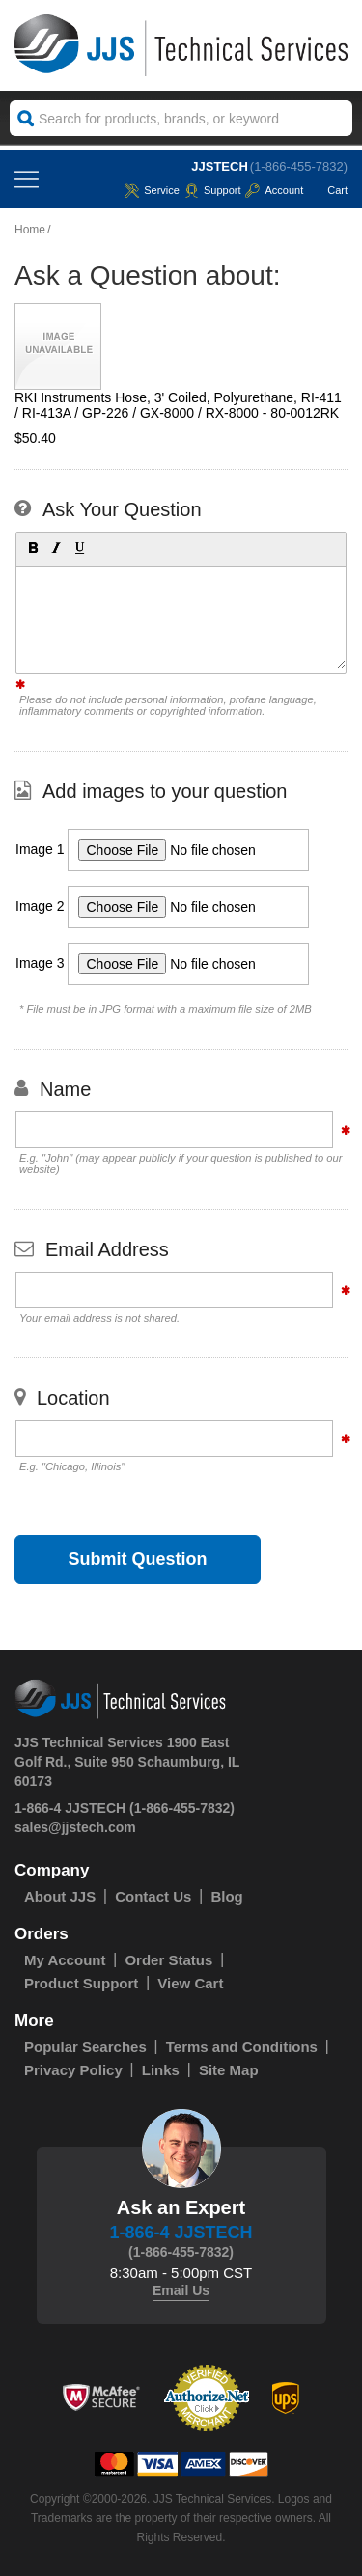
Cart (328, 190)
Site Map (229, 2070)
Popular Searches (85, 2047)
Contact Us (153, 1896)
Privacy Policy (73, 2070)
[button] (31, 547)
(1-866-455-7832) (299, 166)
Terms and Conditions (242, 2047)
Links (161, 2070)
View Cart (190, 1983)
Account (274, 190)
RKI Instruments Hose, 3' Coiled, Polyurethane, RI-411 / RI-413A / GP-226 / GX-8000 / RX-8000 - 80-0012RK (178, 405)
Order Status (168, 1960)
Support (212, 190)
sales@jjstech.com (75, 1827)
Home (29, 229)
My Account (64, 1960)
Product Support (81, 1983)
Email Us (181, 2290)
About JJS (60, 1896)
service (152, 190)
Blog (226, 1896)
